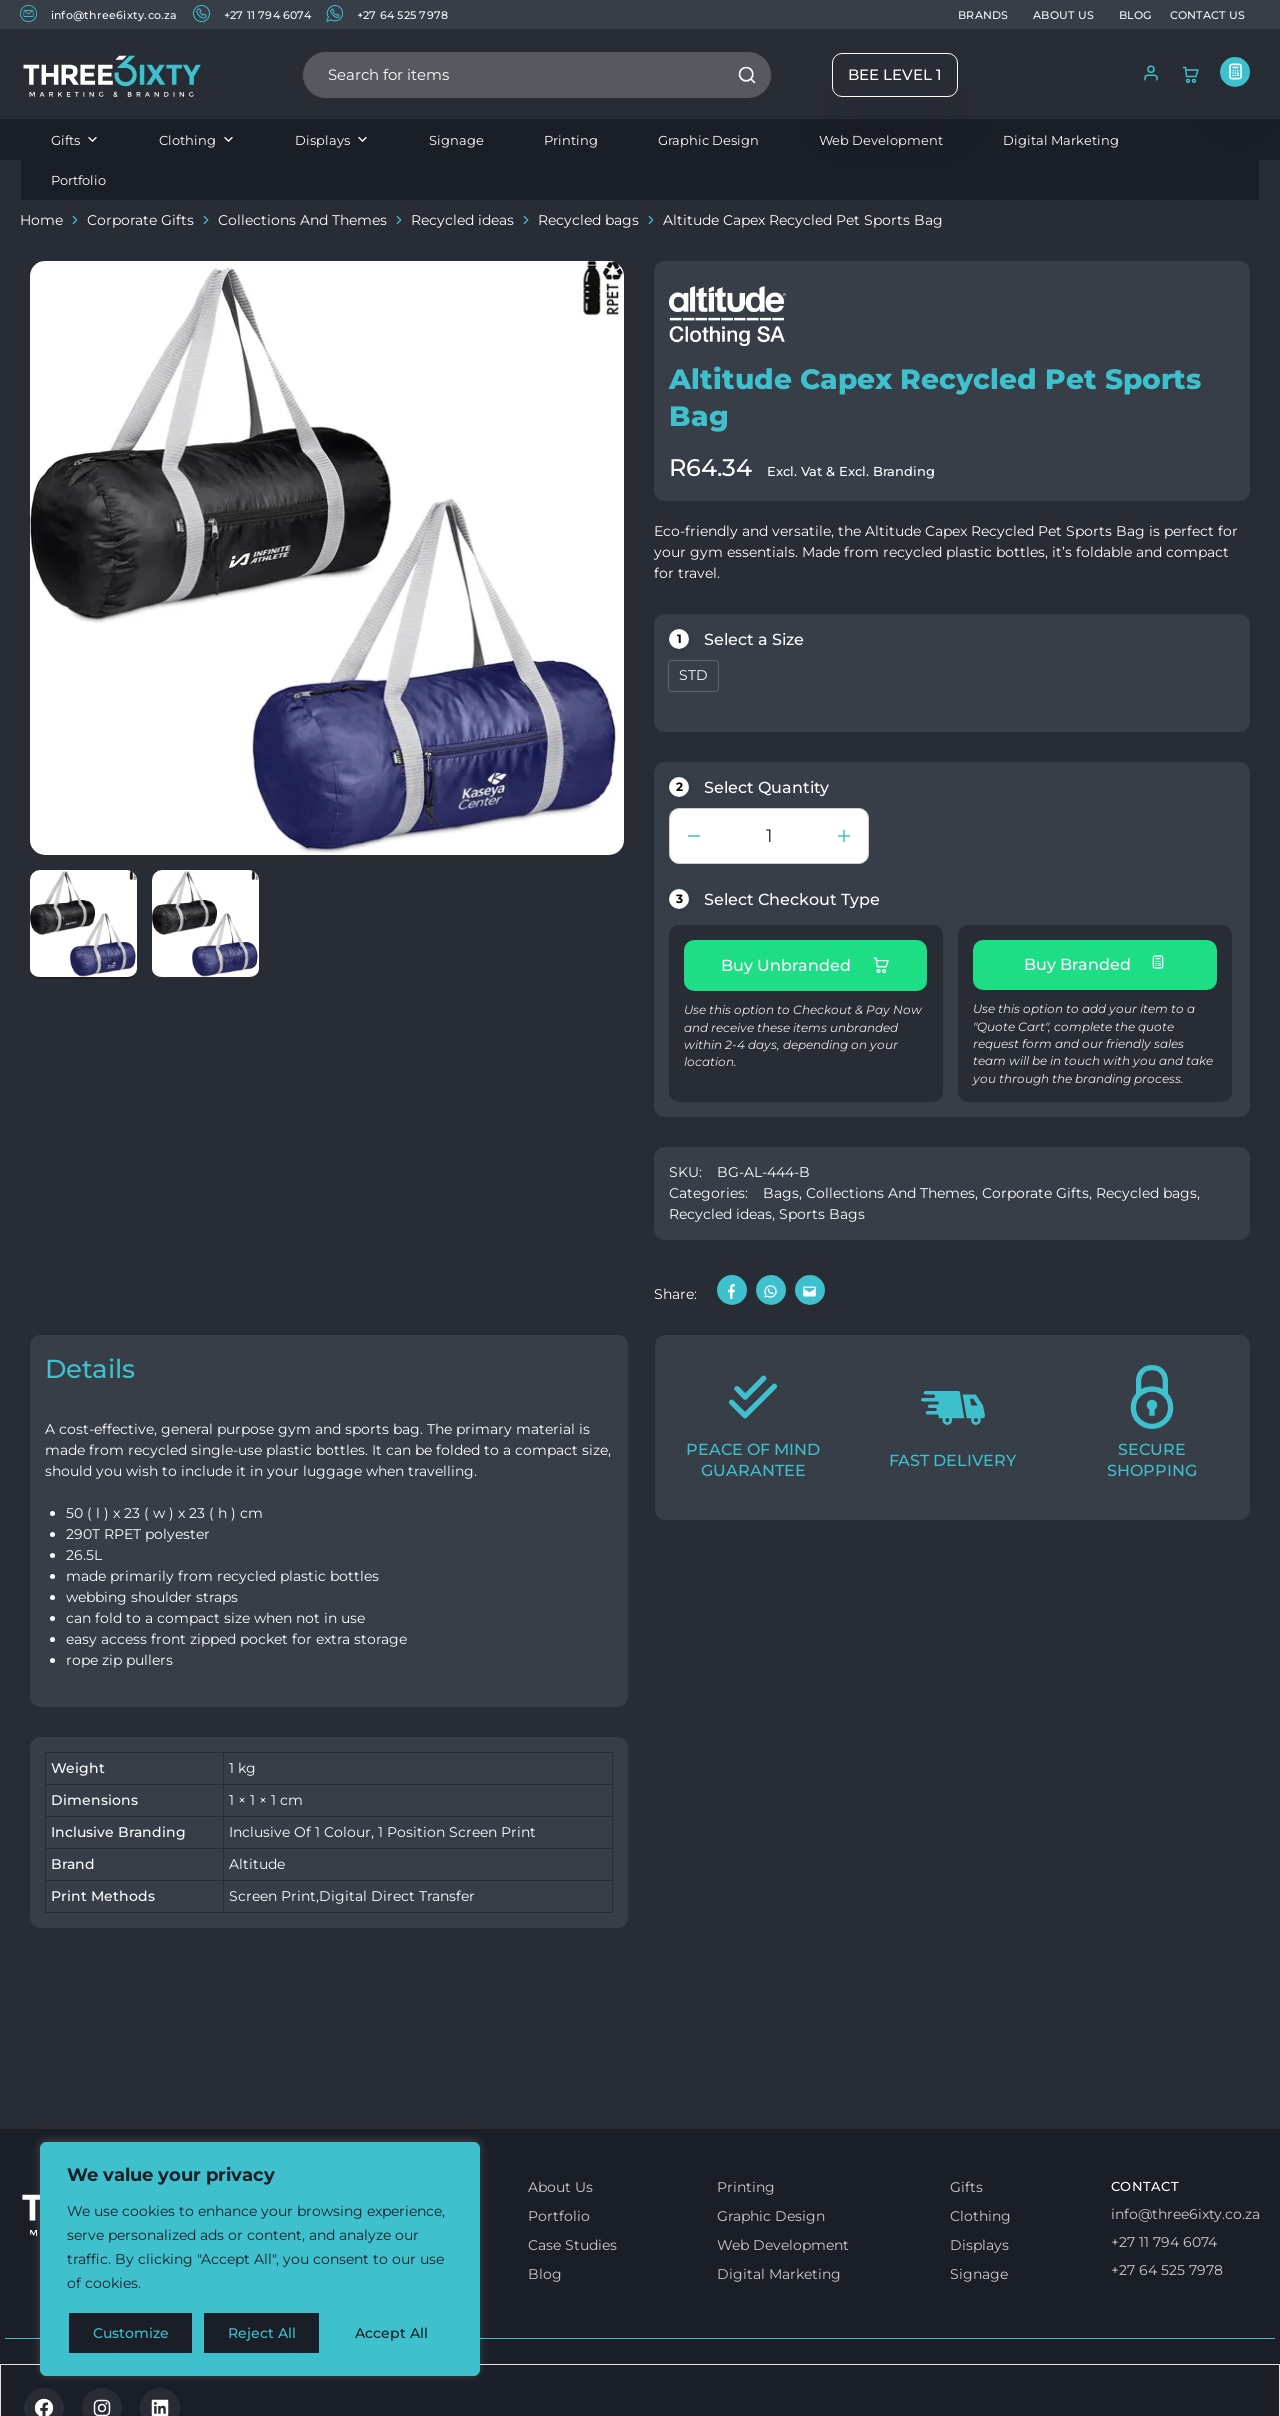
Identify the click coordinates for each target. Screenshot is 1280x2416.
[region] (260, 2259)
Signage (456, 140)
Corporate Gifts (140, 220)
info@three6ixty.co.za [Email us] (1185, 2214)
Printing (571, 140)
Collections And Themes (302, 220)
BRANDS (983, 15)
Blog (545, 2274)
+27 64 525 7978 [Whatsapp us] (1167, 2270)
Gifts (75, 140)
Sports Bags (822, 1214)
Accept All (391, 2333)
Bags (781, 1193)
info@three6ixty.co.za (99, 13)
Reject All (262, 2333)
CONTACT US (1207, 15)
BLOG (1135, 15)
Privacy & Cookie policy (282, 2383)
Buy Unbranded (805, 965)
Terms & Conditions (103, 2383)
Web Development (881, 140)
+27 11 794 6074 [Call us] (1164, 2242)
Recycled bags (588, 220)
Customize (131, 2333)
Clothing (197, 140)
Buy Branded (1095, 964)
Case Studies (572, 2245)
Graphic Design (708, 140)
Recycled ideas (462, 220)
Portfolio (78, 180)
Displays (332, 140)
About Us (560, 2187)
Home (41, 220)
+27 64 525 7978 (387, 13)
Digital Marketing (1061, 140)
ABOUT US (1063, 15)
